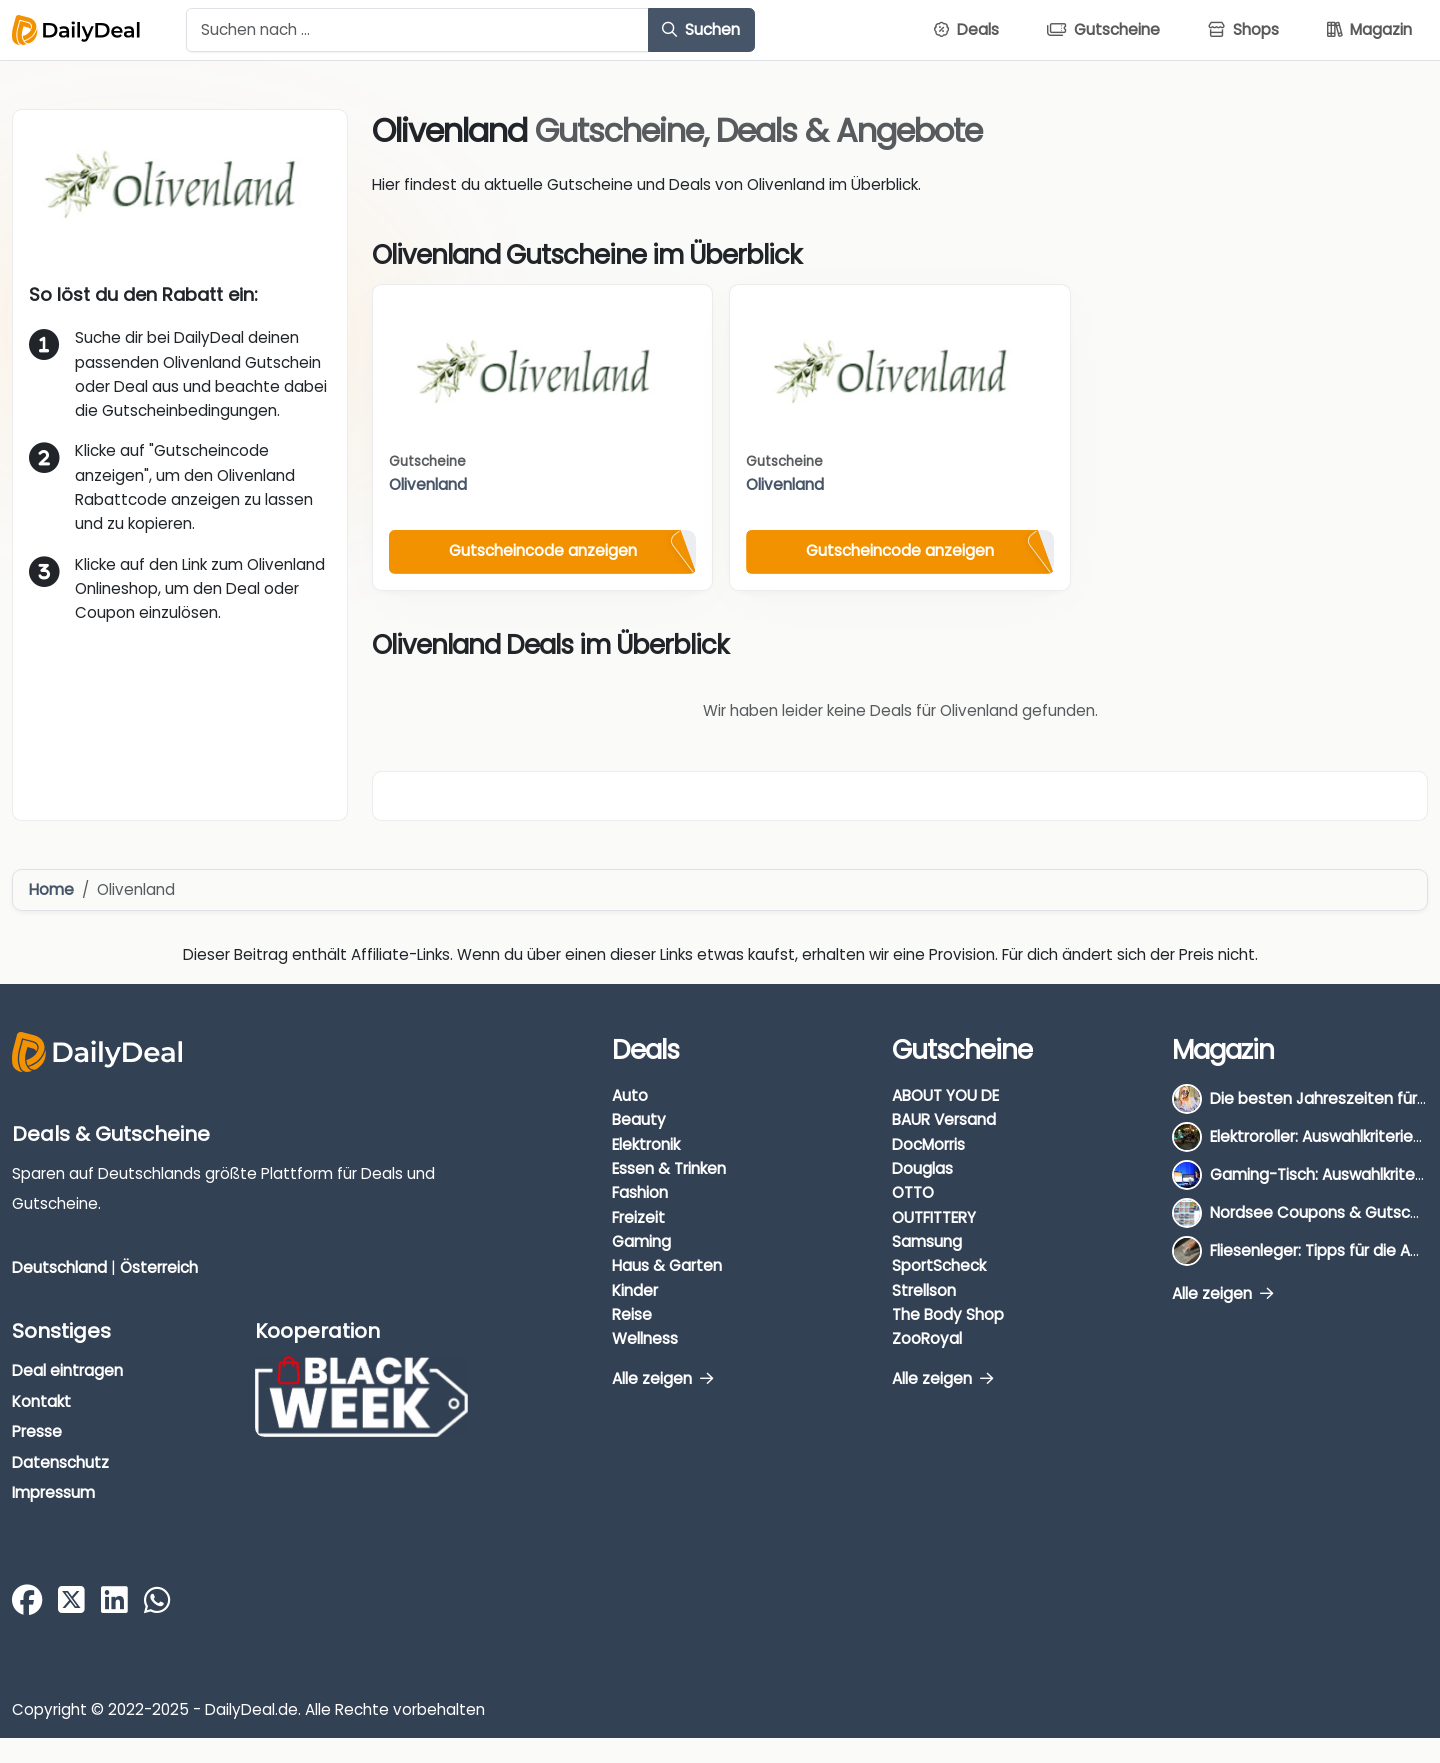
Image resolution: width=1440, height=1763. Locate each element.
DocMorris (928, 1144)
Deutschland (59, 1267)
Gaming (641, 1241)
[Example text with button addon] (417, 30)
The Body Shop (948, 1314)
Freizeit (638, 1217)
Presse (37, 1431)
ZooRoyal (927, 1338)
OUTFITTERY (934, 1217)
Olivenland (428, 484)
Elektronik (646, 1144)
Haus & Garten (667, 1265)
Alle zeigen (662, 1378)
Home (51, 889)
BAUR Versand (944, 1119)
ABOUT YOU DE (945, 1095)
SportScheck (939, 1265)
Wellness (645, 1338)
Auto (630, 1095)
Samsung (927, 1241)
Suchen (701, 29)
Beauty (639, 1119)
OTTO (913, 1192)
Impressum (53, 1492)
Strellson (924, 1290)
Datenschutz (60, 1462)
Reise (632, 1314)
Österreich (159, 1267)
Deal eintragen (67, 1370)
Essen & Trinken (669, 1168)
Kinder (635, 1290)
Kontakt (41, 1401)
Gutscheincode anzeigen (543, 550)
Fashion (640, 1192)
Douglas (922, 1168)
